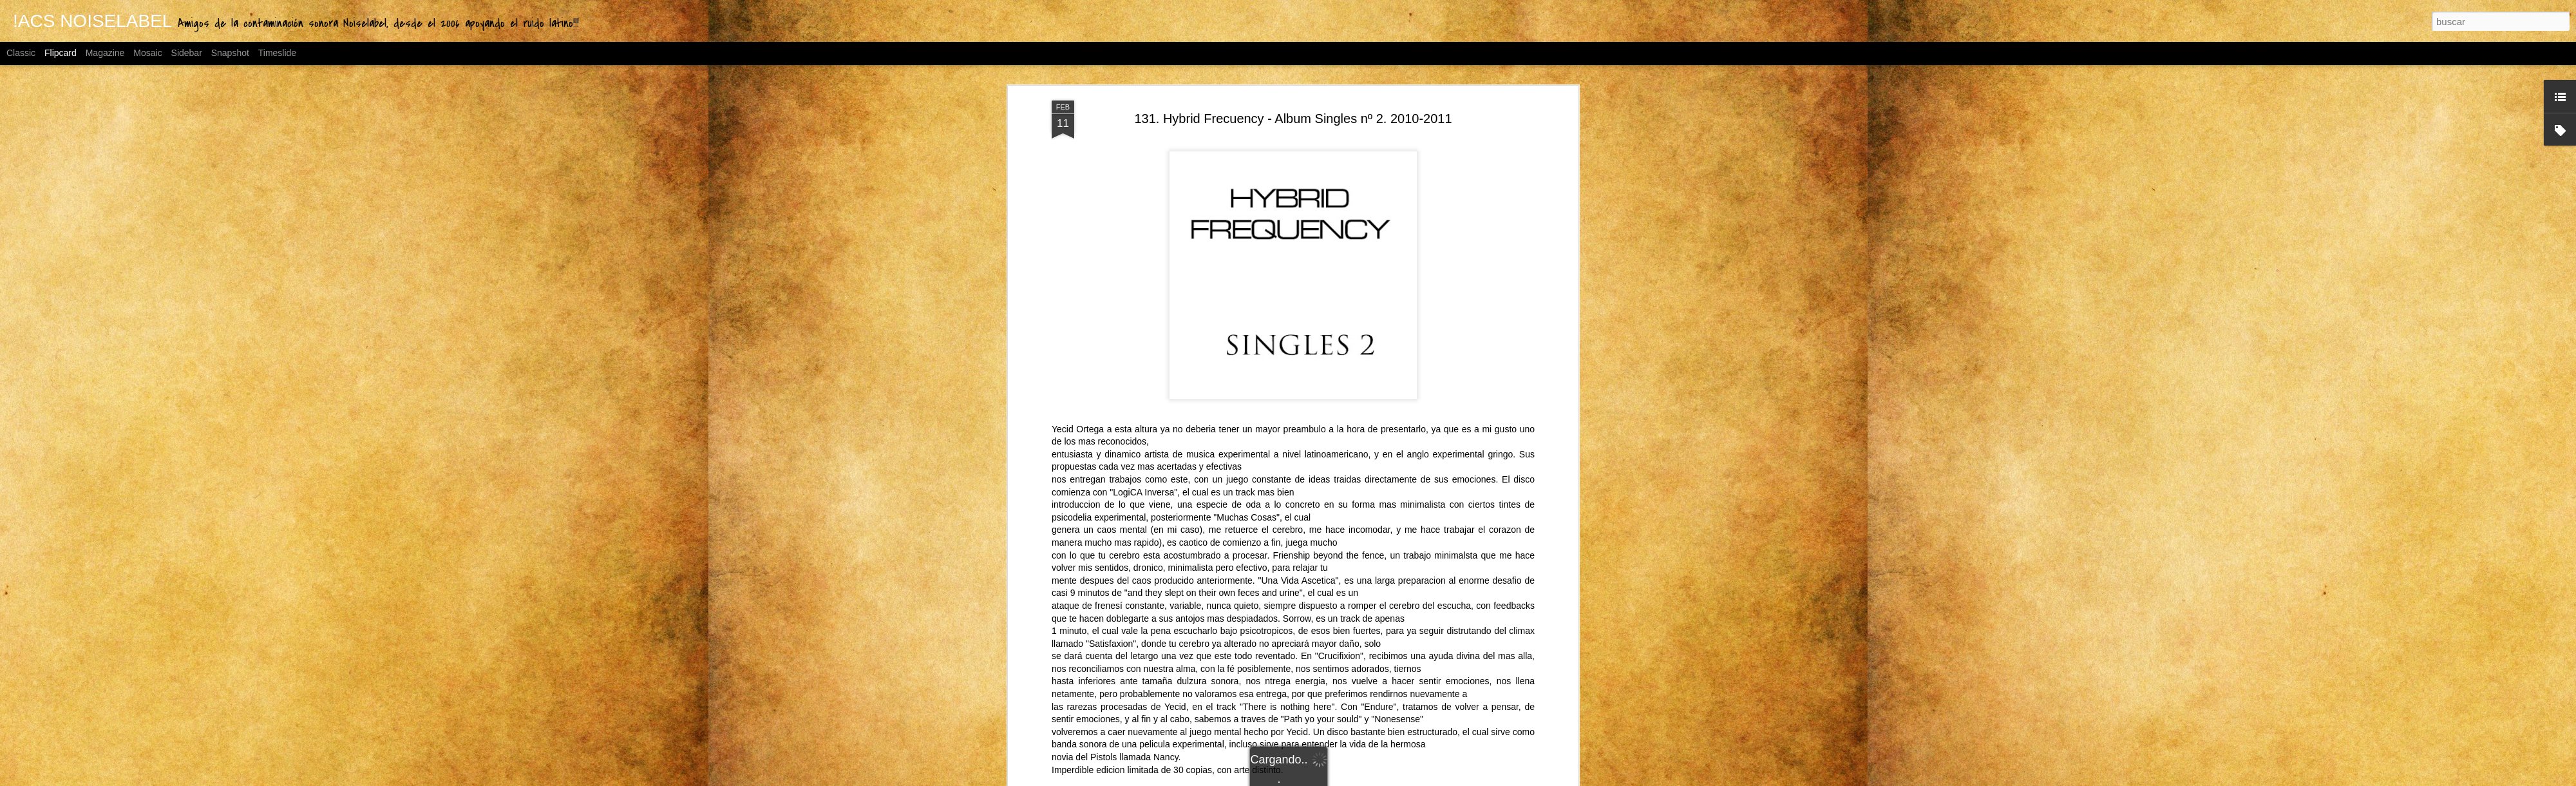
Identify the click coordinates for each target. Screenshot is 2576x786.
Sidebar (186, 53)
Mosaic (147, 53)
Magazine (105, 53)
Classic (20, 53)
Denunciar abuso (1430, 779)
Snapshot (230, 53)
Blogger (1388, 779)
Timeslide (277, 53)
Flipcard (60, 53)
